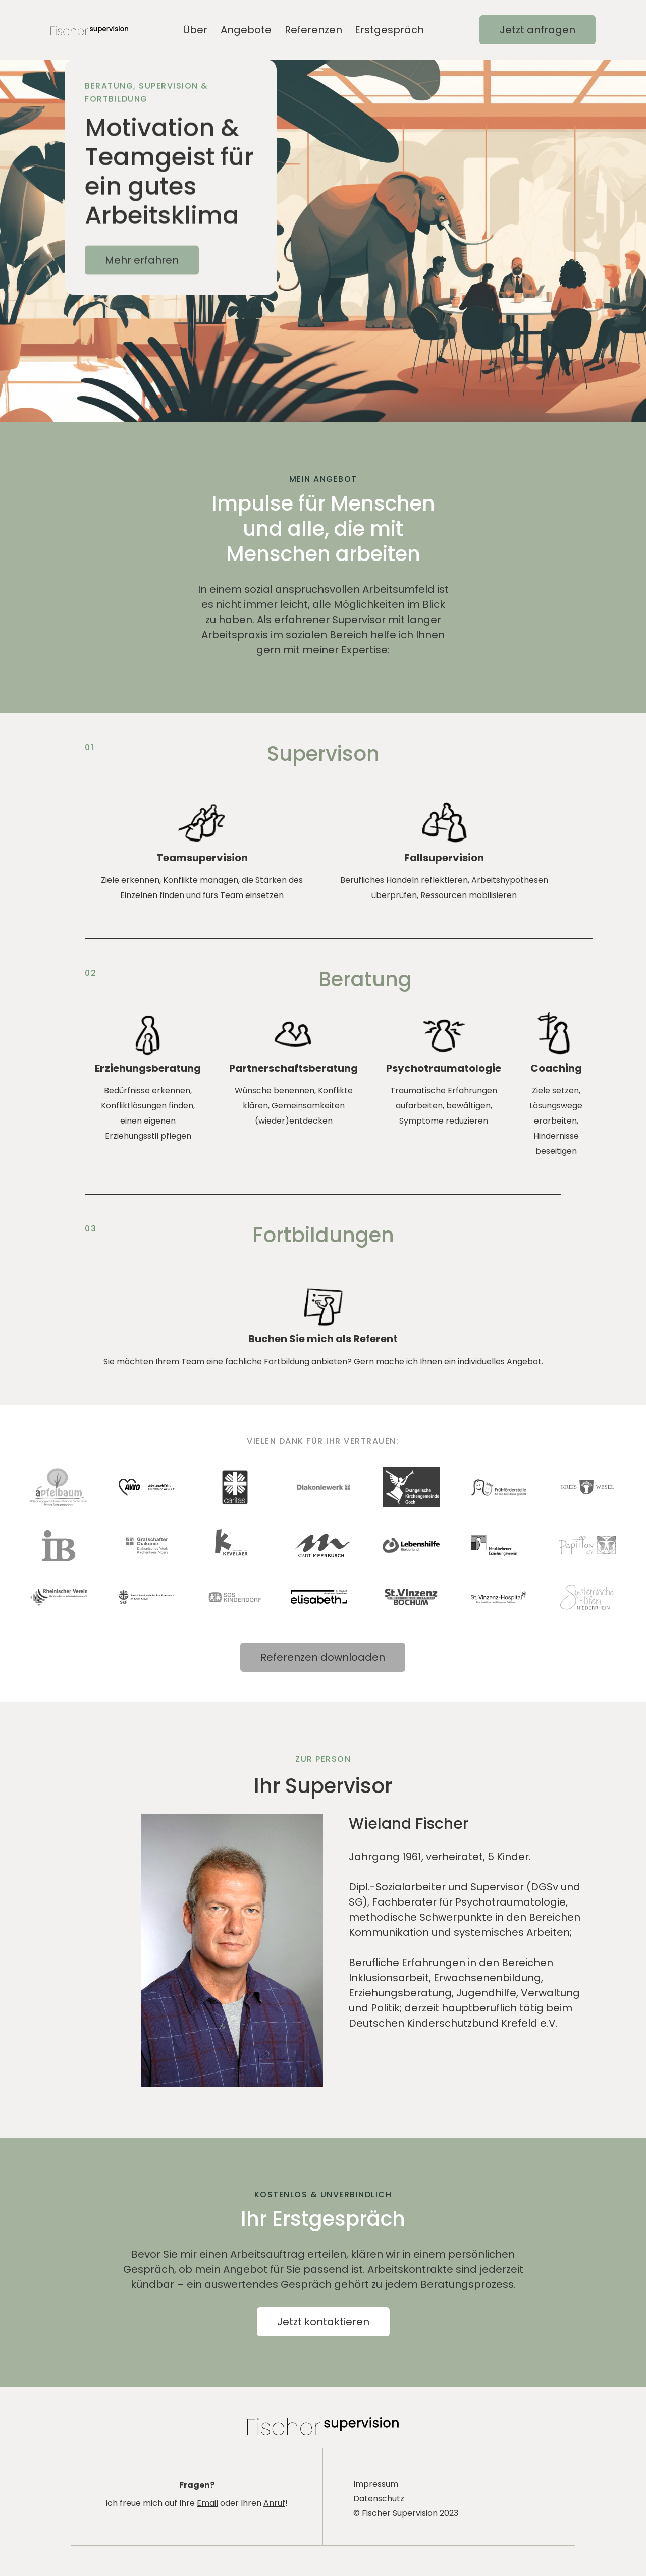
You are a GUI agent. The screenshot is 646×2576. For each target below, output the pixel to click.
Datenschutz (378, 2498)
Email (207, 2503)
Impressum (375, 2484)
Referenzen (313, 30)
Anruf (274, 2503)
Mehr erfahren (142, 272)
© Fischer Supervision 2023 (405, 2513)
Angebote (246, 30)
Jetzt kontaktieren (323, 2322)
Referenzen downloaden (322, 1657)
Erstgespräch (389, 30)
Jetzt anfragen (537, 30)
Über (195, 30)
